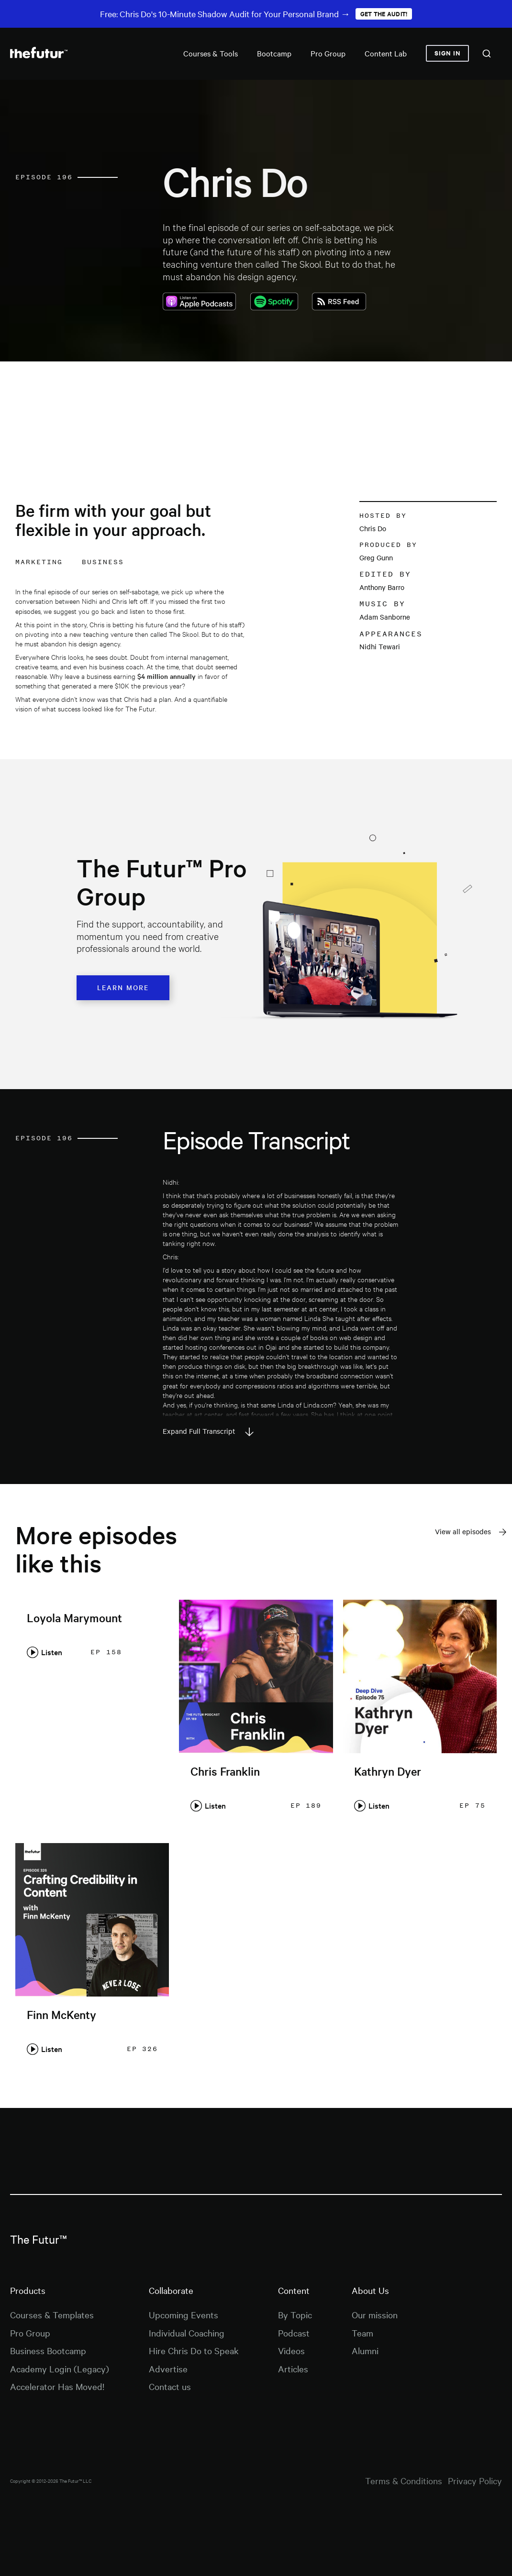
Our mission (375, 2314)
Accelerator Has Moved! (57, 2386)
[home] (38, 53)
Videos (291, 2350)
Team (362, 2332)
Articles (293, 2368)
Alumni (365, 2350)
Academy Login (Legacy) (59, 2368)
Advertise (168, 2368)
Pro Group (30, 2332)
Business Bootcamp (48, 2350)
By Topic (295, 2314)
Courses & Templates (52, 2314)
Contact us (170, 2386)
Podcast (294, 2332)
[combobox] (486, 53)
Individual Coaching (186, 2332)
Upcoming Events (183, 2314)
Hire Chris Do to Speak (194, 2350)
